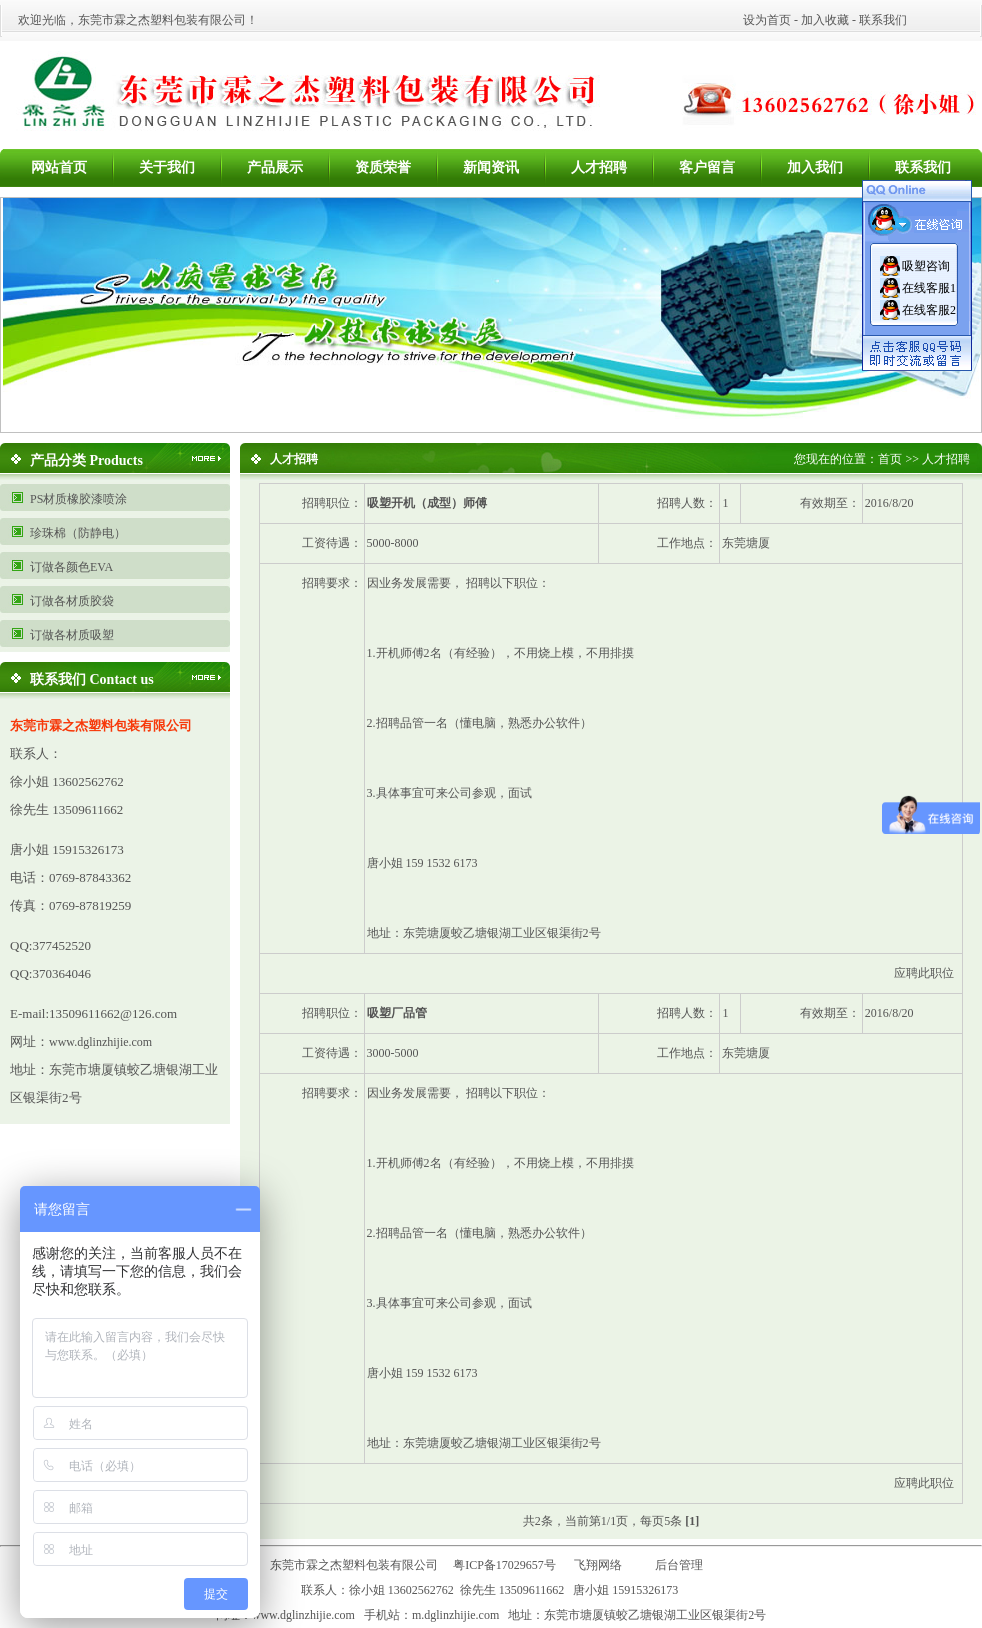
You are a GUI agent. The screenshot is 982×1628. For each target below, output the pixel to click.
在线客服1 (929, 288)
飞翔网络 (598, 1565)
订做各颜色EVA (71, 567)
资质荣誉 (383, 167)
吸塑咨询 (926, 266)
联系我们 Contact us (92, 679)
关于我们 (167, 167)
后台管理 (683, 1565)
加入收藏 (825, 20)
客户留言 (707, 167)
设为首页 (767, 20)
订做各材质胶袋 (72, 601)
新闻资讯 (491, 167)
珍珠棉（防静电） (78, 533)
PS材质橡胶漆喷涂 (78, 499)
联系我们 (883, 20)
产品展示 (275, 167)
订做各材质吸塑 (72, 635)
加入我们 (815, 167)
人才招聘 (599, 167)
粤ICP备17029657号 (504, 1565)
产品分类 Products (86, 460)
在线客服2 (929, 310)
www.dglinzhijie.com (100, 1042)
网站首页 (59, 167)
